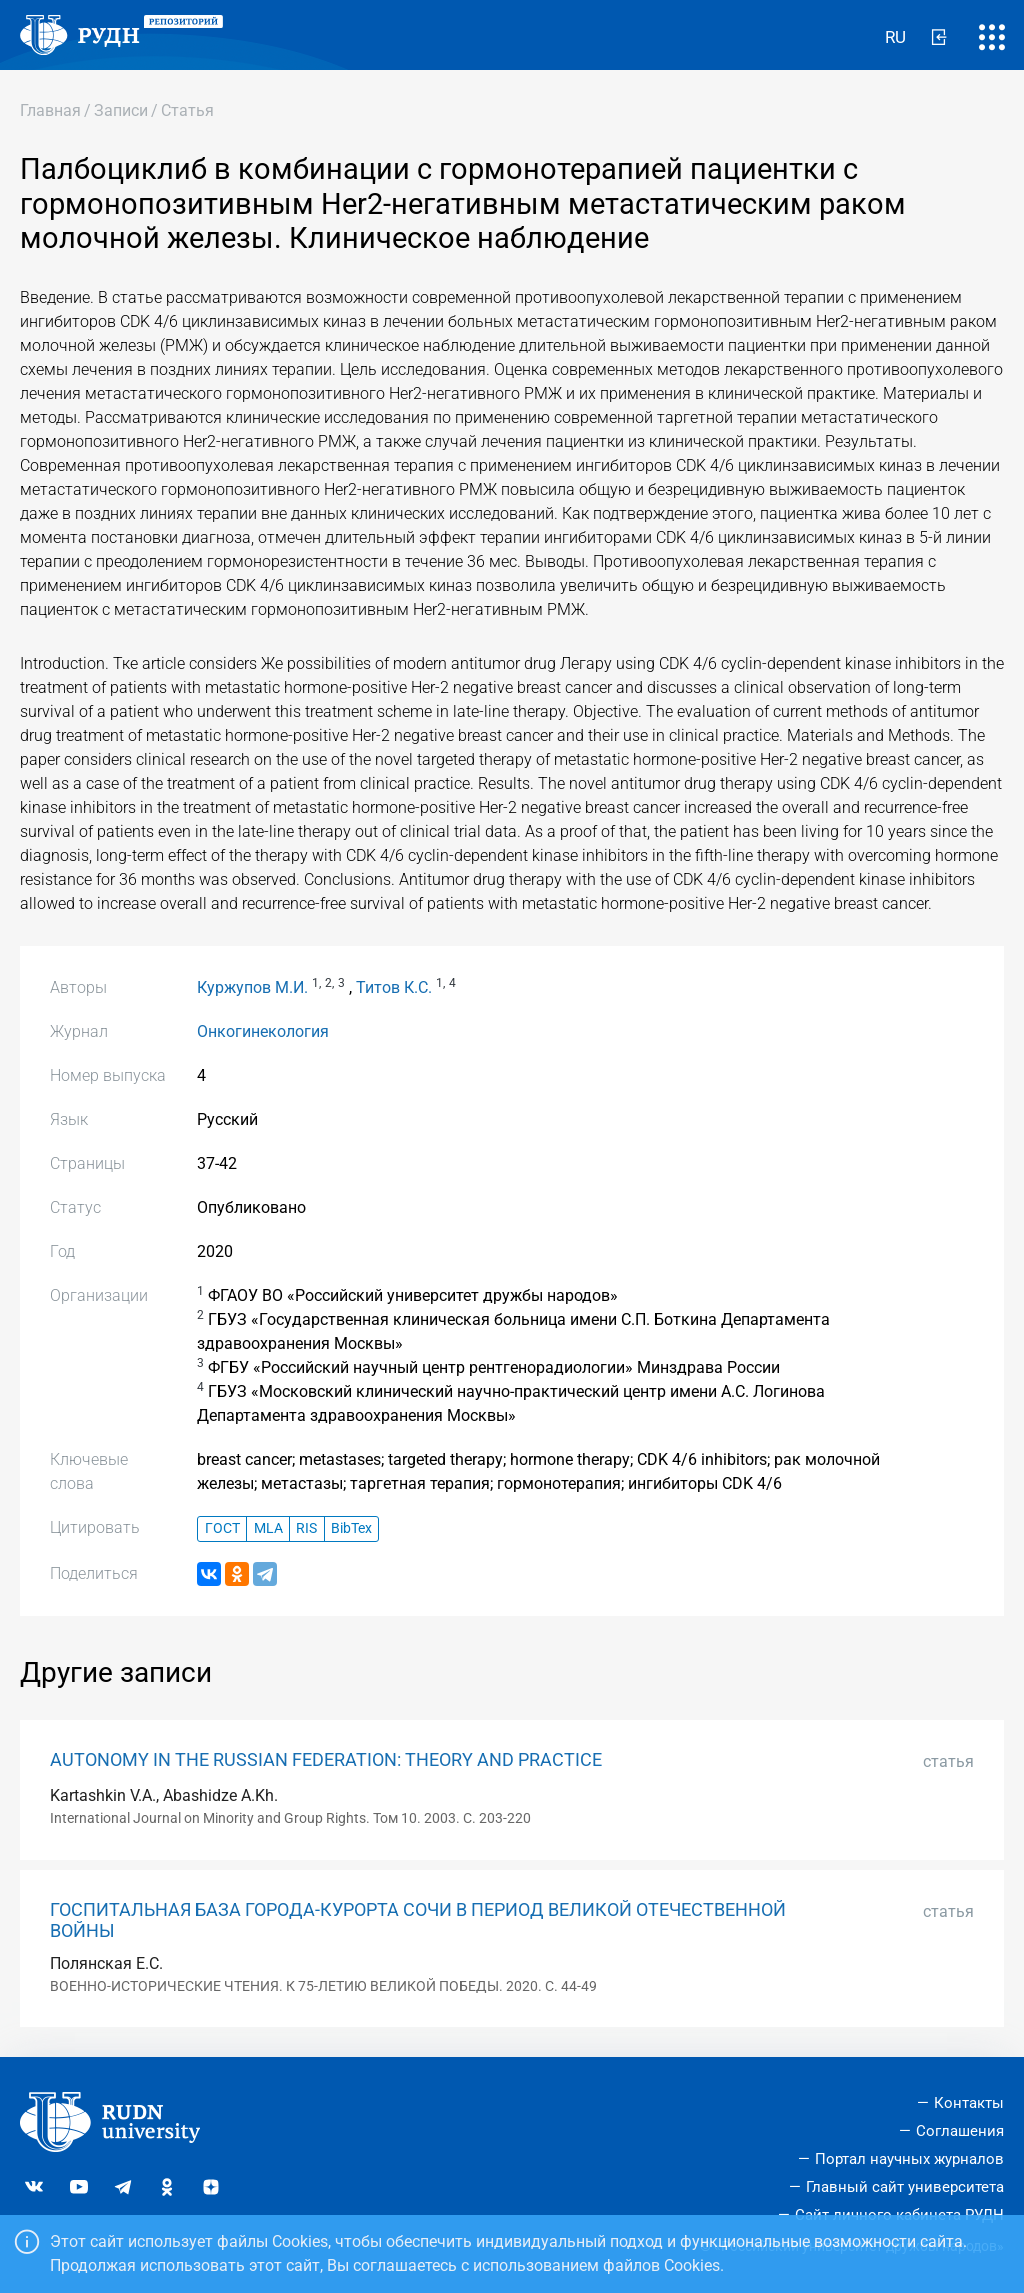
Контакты (969, 2103)
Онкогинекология (263, 1031)
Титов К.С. (394, 987)
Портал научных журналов (909, 2159)
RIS (306, 1528)
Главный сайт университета (905, 2187)
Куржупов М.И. (252, 987)
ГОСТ (222, 1528)
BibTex (351, 1528)
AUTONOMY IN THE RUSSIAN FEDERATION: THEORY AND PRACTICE (326, 1760)
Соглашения (960, 2131)
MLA (268, 1528)
